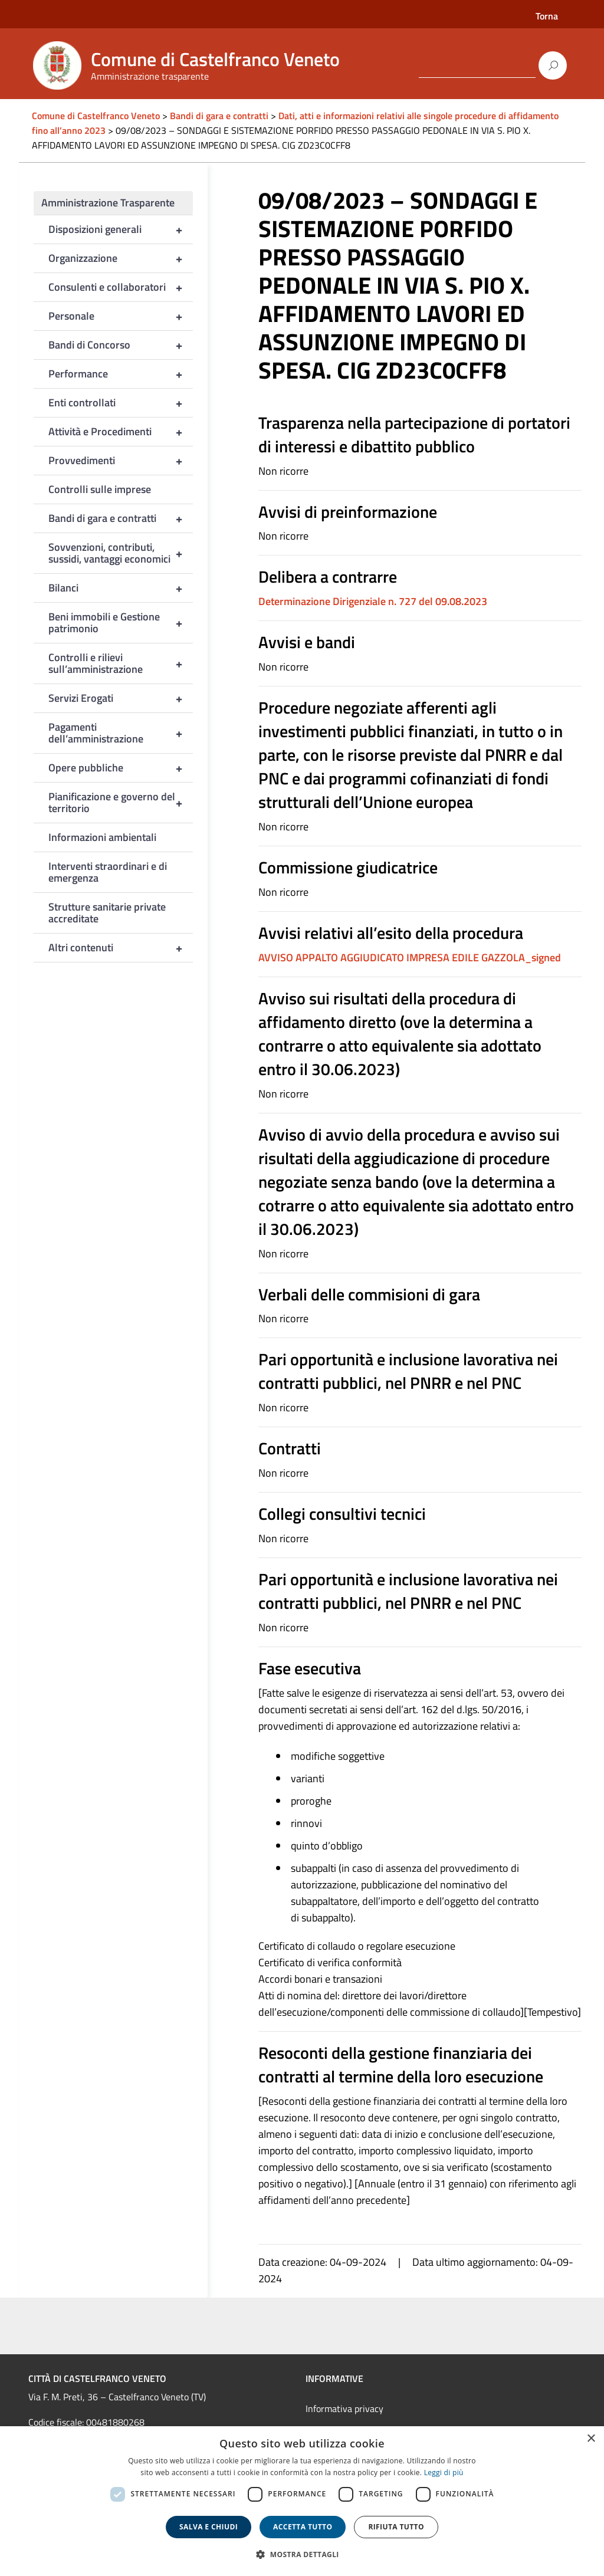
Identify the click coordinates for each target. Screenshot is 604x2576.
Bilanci (120, 588)
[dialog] (302, 2501)
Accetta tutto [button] (302, 2527)
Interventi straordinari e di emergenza (107, 872)
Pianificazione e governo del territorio (120, 803)
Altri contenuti (120, 948)
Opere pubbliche (120, 768)
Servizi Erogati (120, 698)
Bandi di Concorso (120, 345)
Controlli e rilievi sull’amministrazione (120, 663)
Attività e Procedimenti (120, 432)
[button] (302, 2554)
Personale (120, 316)
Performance (120, 374)
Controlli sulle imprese (99, 489)
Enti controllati (120, 403)
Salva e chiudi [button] (208, 2527)
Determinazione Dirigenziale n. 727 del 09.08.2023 (372, 601)
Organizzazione (120, 258)
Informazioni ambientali (102, 837)
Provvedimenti (120, 460)
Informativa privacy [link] (344, 2408)
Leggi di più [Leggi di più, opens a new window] (444, 2472)
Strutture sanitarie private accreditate (107, 912)
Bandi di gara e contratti (120, 518)
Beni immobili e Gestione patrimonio (120, 623)
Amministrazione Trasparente (108, 203)
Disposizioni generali (120, 229)
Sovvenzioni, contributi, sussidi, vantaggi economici (120, 553)
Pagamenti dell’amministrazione (120, 733)
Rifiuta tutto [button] (396, 2527)
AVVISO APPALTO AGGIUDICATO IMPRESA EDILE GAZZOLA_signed (409, 957)
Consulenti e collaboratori (120, 287)
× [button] (590, 2438)
